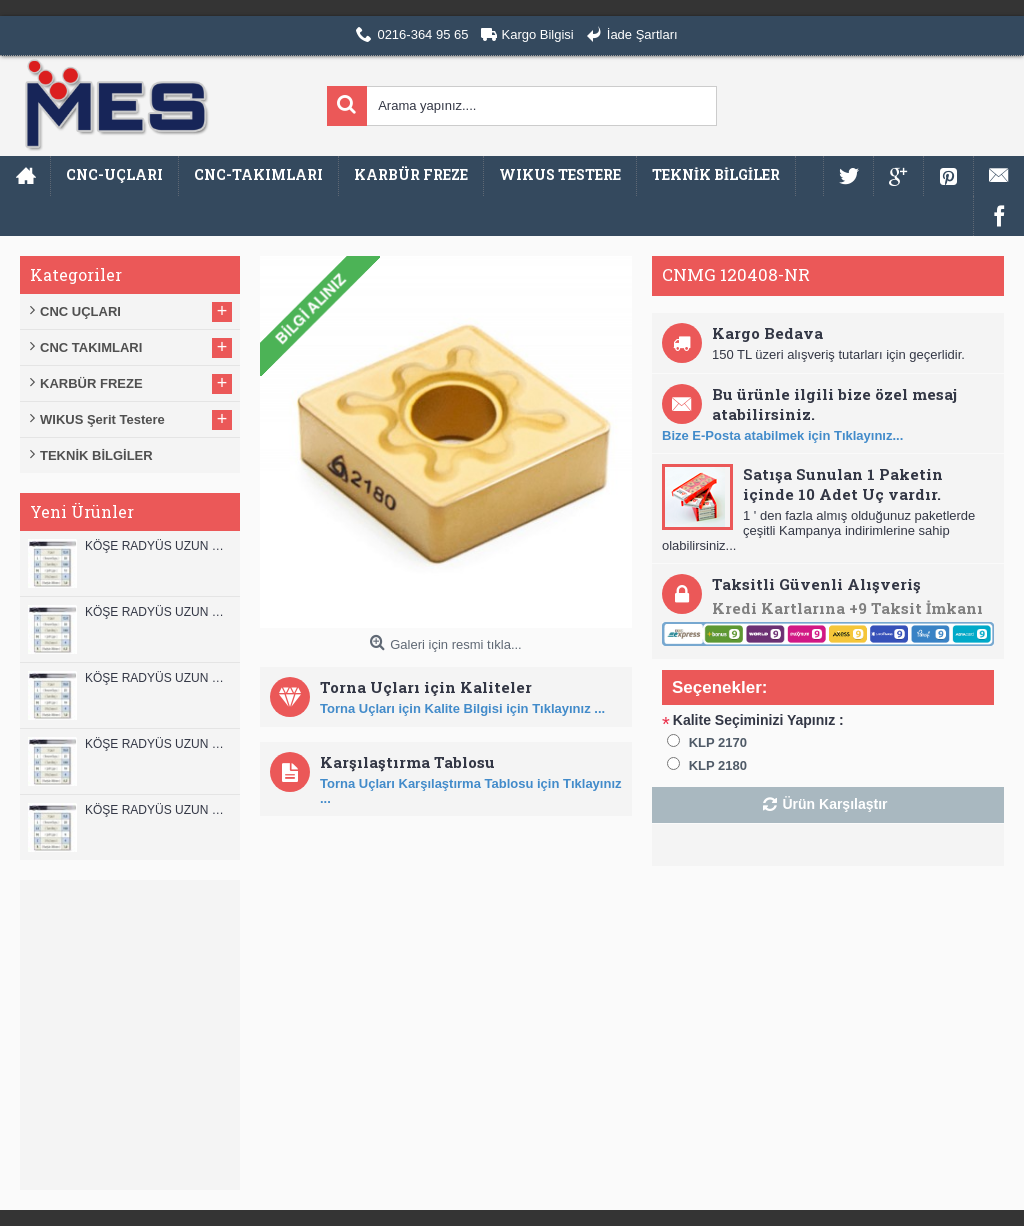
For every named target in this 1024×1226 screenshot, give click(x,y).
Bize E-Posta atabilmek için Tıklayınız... (782, 435)
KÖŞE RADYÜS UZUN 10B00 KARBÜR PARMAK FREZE (157, 678)
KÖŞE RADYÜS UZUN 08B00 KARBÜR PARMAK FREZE (157, 810)
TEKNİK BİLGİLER (96, 455)
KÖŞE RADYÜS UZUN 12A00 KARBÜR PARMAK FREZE (157, 612)
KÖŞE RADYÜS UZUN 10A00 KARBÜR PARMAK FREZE (157, 744)
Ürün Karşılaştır (834, 804)
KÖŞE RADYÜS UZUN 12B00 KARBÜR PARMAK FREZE (157, 546)
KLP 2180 (718, 765)
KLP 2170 (718, 742)
